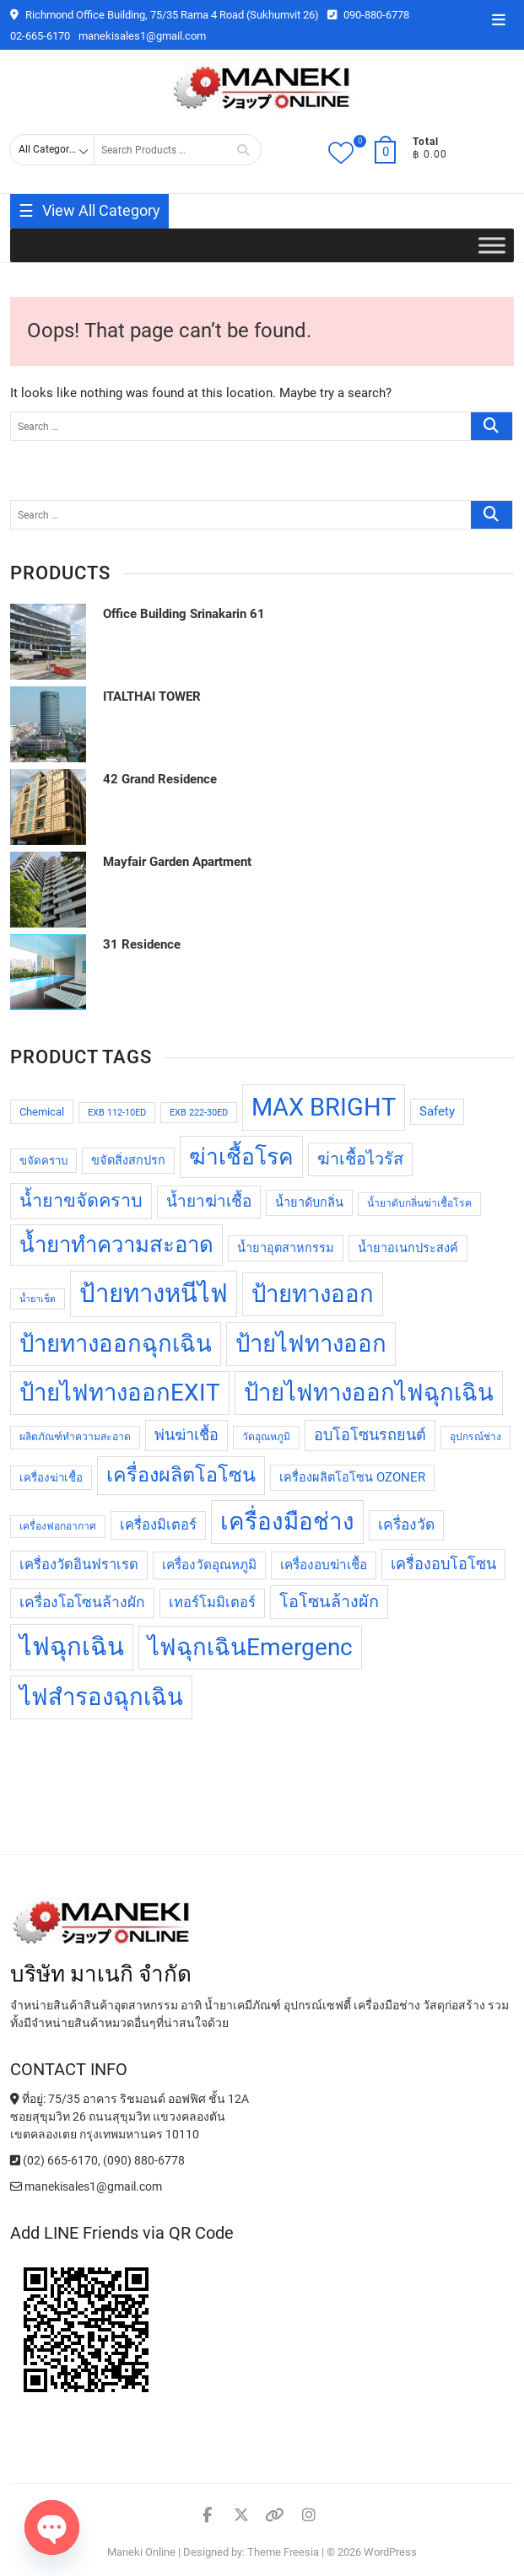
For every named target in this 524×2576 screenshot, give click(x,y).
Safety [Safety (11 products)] (437, 1112)
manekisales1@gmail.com (142, 36)
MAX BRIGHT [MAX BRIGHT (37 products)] (323, 1107)
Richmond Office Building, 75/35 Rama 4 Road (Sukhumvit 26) (164, 14)
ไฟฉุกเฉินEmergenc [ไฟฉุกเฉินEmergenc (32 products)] (250, 1647)
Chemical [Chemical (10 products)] (41, 1111)
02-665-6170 (40, 36)
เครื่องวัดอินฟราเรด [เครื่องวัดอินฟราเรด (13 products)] (78, 1565)
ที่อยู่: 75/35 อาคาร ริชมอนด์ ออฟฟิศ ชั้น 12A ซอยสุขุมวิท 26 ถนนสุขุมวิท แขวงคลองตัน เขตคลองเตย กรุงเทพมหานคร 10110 (129, 2116)
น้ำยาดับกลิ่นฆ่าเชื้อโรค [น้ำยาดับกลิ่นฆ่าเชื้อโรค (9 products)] (419, 1203)
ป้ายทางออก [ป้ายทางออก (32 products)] (312, 1294)
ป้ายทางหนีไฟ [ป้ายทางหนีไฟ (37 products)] (153, 1293)
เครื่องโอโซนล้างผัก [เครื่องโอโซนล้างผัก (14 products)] (82, 1602)
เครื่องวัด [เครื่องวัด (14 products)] (406, 1524)
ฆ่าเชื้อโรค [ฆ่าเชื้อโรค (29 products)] (241, 1157)
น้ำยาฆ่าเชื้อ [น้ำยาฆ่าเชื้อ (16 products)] (208, 1201)
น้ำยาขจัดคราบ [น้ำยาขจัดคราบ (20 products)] (81, 1200)
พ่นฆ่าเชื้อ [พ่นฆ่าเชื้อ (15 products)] (186, 1435)
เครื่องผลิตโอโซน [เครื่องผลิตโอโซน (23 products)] (181, 1475)
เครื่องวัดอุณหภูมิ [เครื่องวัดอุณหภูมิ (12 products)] (209, 1565)
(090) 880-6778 (144, 2160)
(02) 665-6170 (54, 2160)
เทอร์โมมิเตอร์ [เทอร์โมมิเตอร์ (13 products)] (212, 1603)
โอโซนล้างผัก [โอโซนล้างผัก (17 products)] (329, 1601)
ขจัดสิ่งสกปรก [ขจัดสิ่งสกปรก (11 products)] (128, 1161)
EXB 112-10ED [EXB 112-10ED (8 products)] (117, 1112)
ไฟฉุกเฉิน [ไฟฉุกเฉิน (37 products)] (71, 1646)
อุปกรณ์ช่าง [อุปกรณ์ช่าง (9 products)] (475, 1437)
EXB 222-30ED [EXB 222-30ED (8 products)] (199, 1112)
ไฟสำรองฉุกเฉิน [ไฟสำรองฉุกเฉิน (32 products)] (101, 1697)
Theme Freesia (283, 2552)
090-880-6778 (368, 14)
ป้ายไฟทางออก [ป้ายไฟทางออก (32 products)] (310, 1344)
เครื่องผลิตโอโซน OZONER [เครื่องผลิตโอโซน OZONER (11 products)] (352, 1478)
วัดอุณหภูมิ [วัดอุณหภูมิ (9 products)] (266, 1437)
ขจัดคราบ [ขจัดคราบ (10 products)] (43, 1160)
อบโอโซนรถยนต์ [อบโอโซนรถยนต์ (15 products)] (370, 1435)
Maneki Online (141, 2552)
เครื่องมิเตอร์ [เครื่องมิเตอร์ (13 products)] (158, 1525)
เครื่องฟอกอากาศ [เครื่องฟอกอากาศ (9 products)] (57, 1526)
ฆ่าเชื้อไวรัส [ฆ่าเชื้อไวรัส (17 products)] (360, 1159)
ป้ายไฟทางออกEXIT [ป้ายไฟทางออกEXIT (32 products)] (119, 1392)
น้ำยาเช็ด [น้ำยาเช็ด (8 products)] (37, 1298)
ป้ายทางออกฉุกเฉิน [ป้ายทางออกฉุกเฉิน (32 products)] (115, 1344)
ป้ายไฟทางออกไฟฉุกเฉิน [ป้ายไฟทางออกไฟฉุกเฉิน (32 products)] (369, 1392)
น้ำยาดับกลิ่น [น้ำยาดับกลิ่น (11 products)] (309, 1203)
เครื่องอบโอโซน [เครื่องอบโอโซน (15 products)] (443, 1564)
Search (243, 149)
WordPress (390, 2552)
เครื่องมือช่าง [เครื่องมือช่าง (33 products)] (287, 1521)
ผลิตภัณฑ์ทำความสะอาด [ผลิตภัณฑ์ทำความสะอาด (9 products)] (75, 1437)
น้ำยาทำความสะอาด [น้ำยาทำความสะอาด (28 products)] (116, 1244)
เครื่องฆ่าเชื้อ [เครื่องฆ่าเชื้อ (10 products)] (51, 1477)
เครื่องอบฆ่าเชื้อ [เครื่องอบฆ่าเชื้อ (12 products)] (323, 1565)
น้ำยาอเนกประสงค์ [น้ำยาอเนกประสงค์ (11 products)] (408, 1248)
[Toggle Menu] (491, 246)
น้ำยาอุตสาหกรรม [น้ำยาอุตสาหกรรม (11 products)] (285, 1248)
